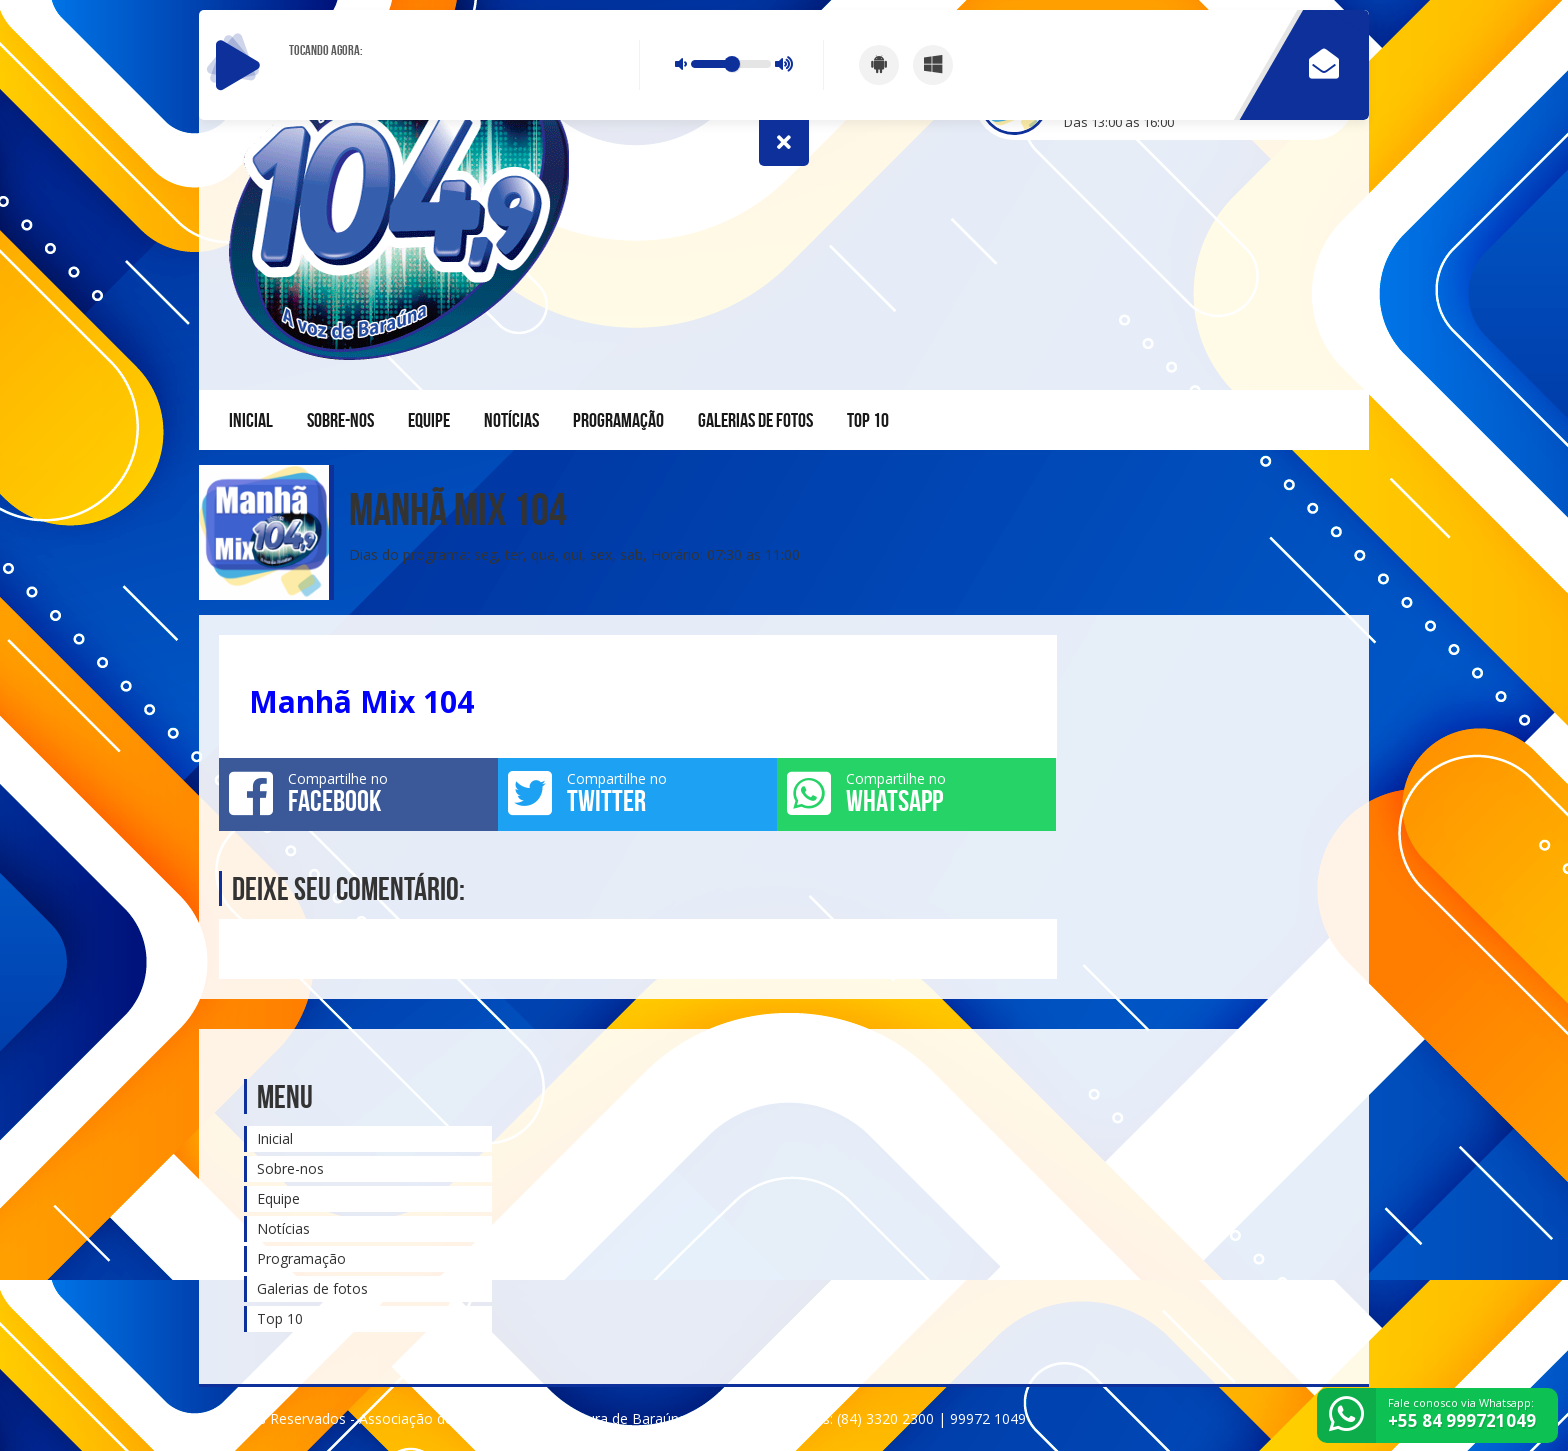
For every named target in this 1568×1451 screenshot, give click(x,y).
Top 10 (868, 420)
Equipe (429, 420)
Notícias (511, 420)
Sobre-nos (340, 420)
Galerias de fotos (755, 420)
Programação (618, 420)
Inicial (251, 420)
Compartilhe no (358, 793)
